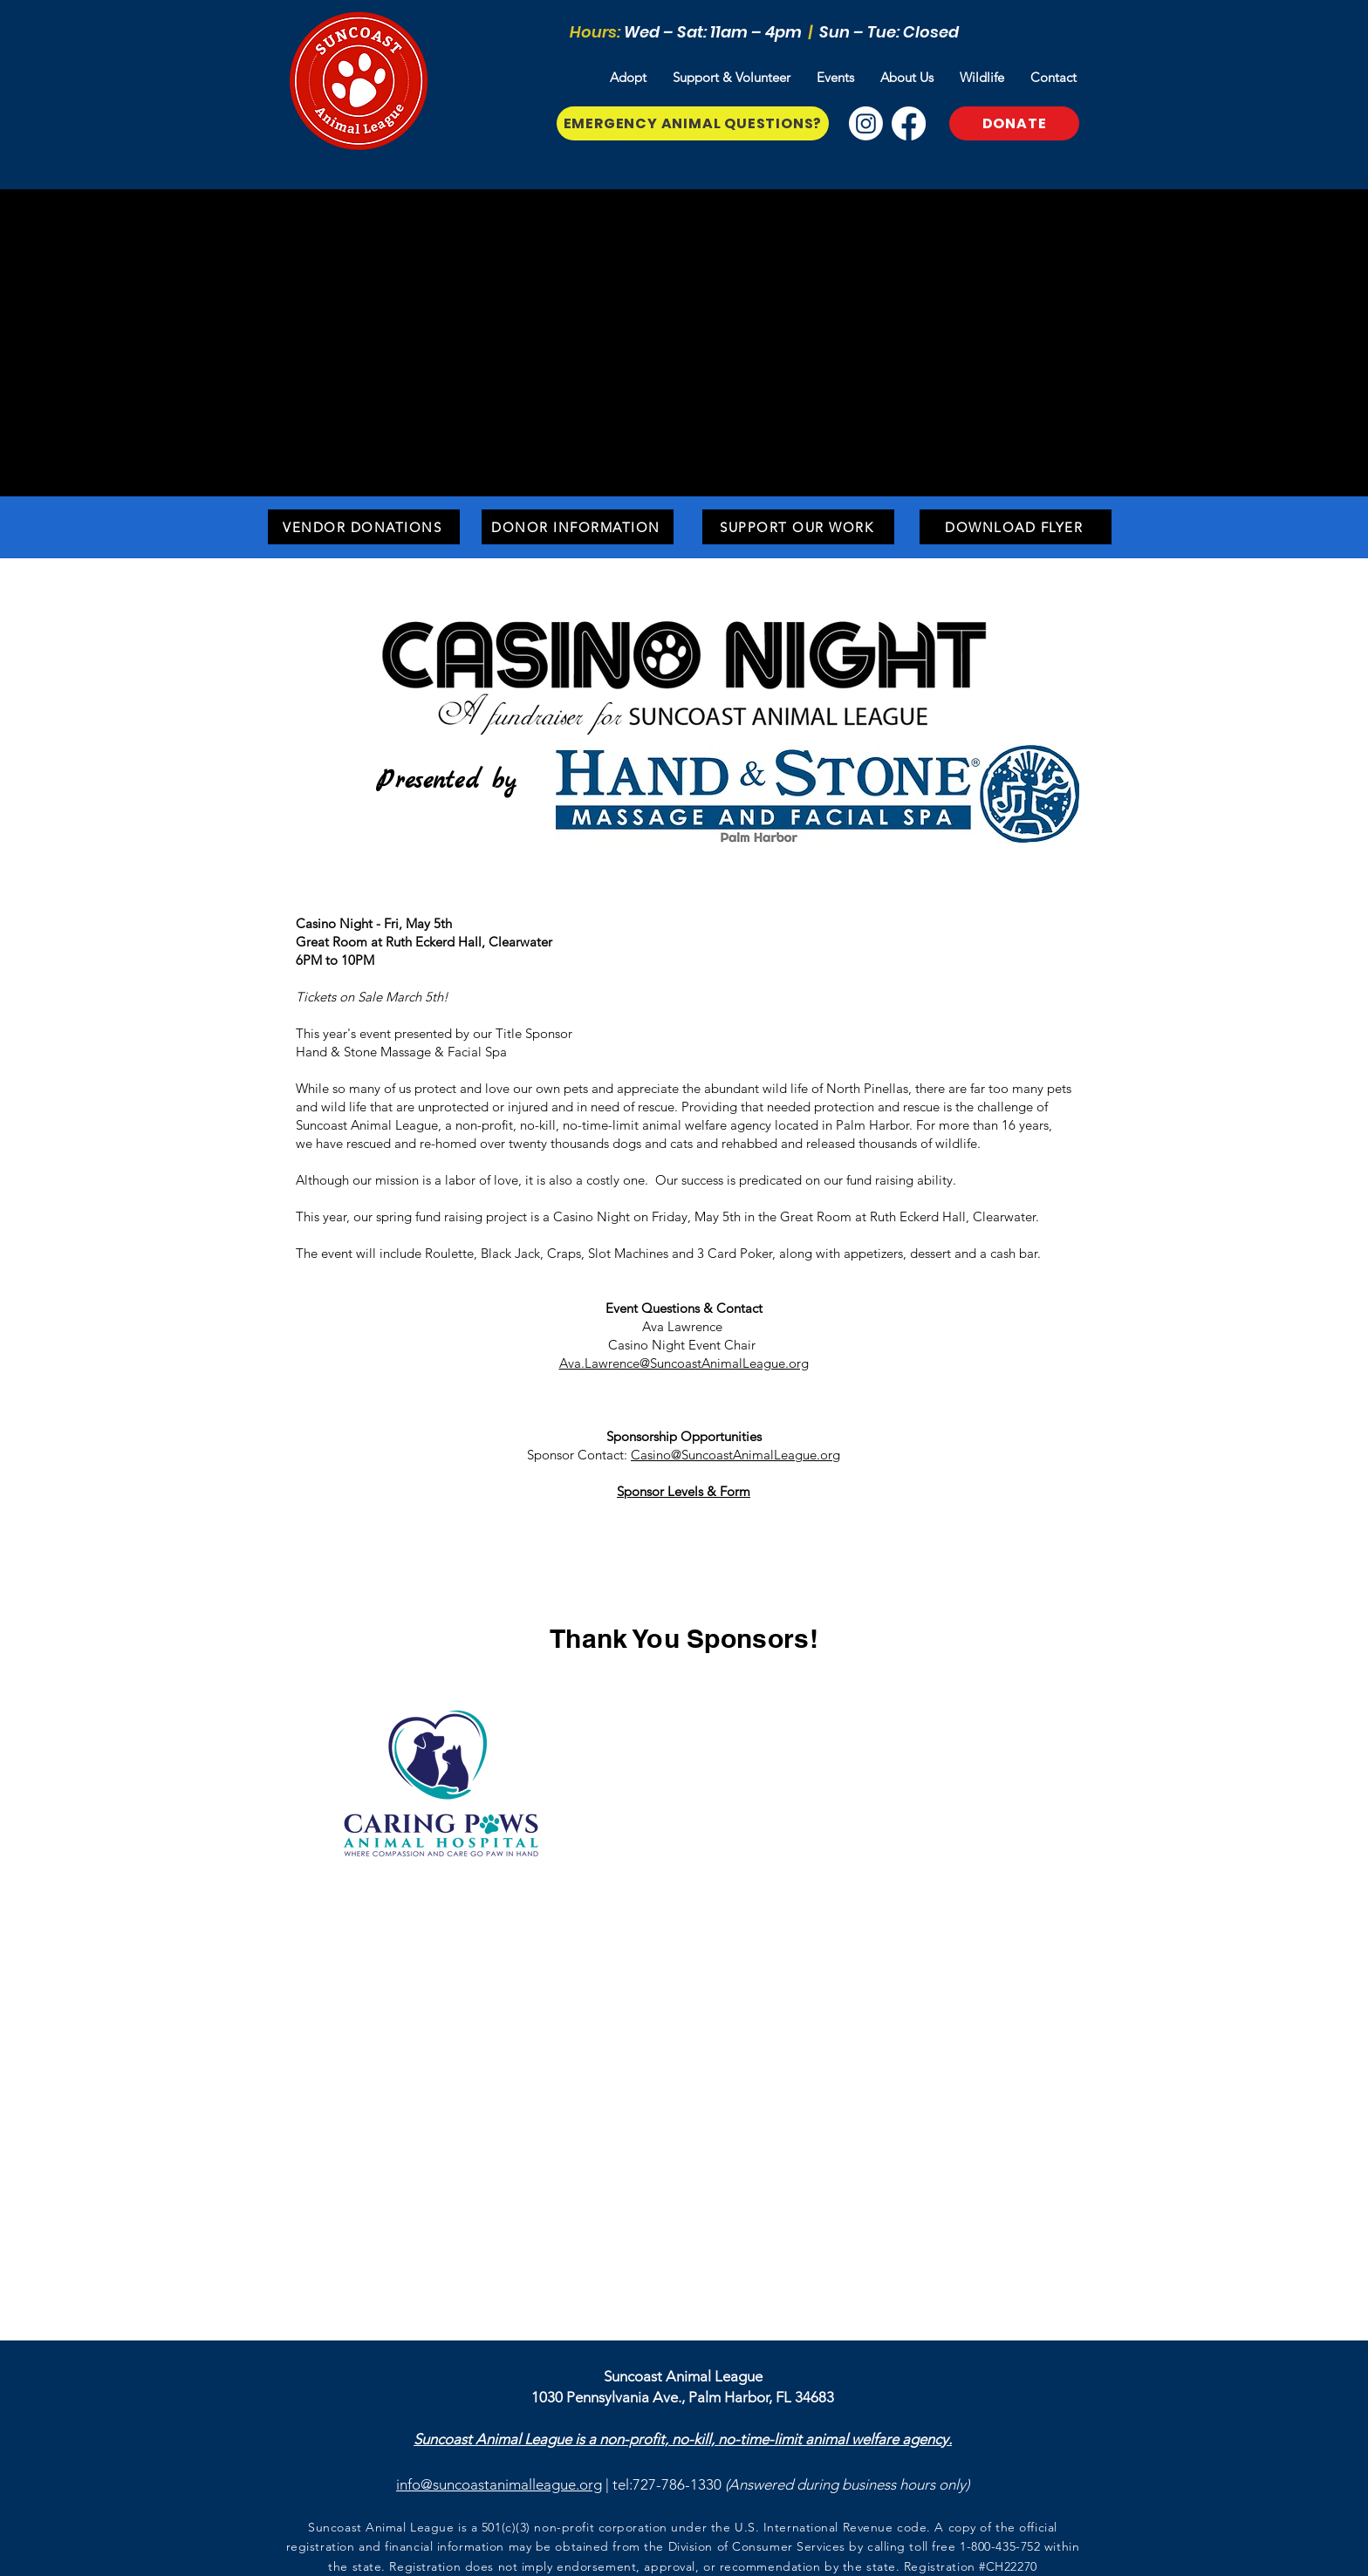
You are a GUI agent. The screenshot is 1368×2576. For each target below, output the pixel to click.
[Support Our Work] (798, 526)
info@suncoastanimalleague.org (499, 2484)
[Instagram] (866, 123)
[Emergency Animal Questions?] (693, 123)
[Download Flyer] (1016, 526)
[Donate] (1014, 123)
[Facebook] (909, 123)
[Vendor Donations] (364, 526)
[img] (679, 1716)
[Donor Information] (578, 526)
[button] (628, 77)
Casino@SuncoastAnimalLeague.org (735, 1454)
